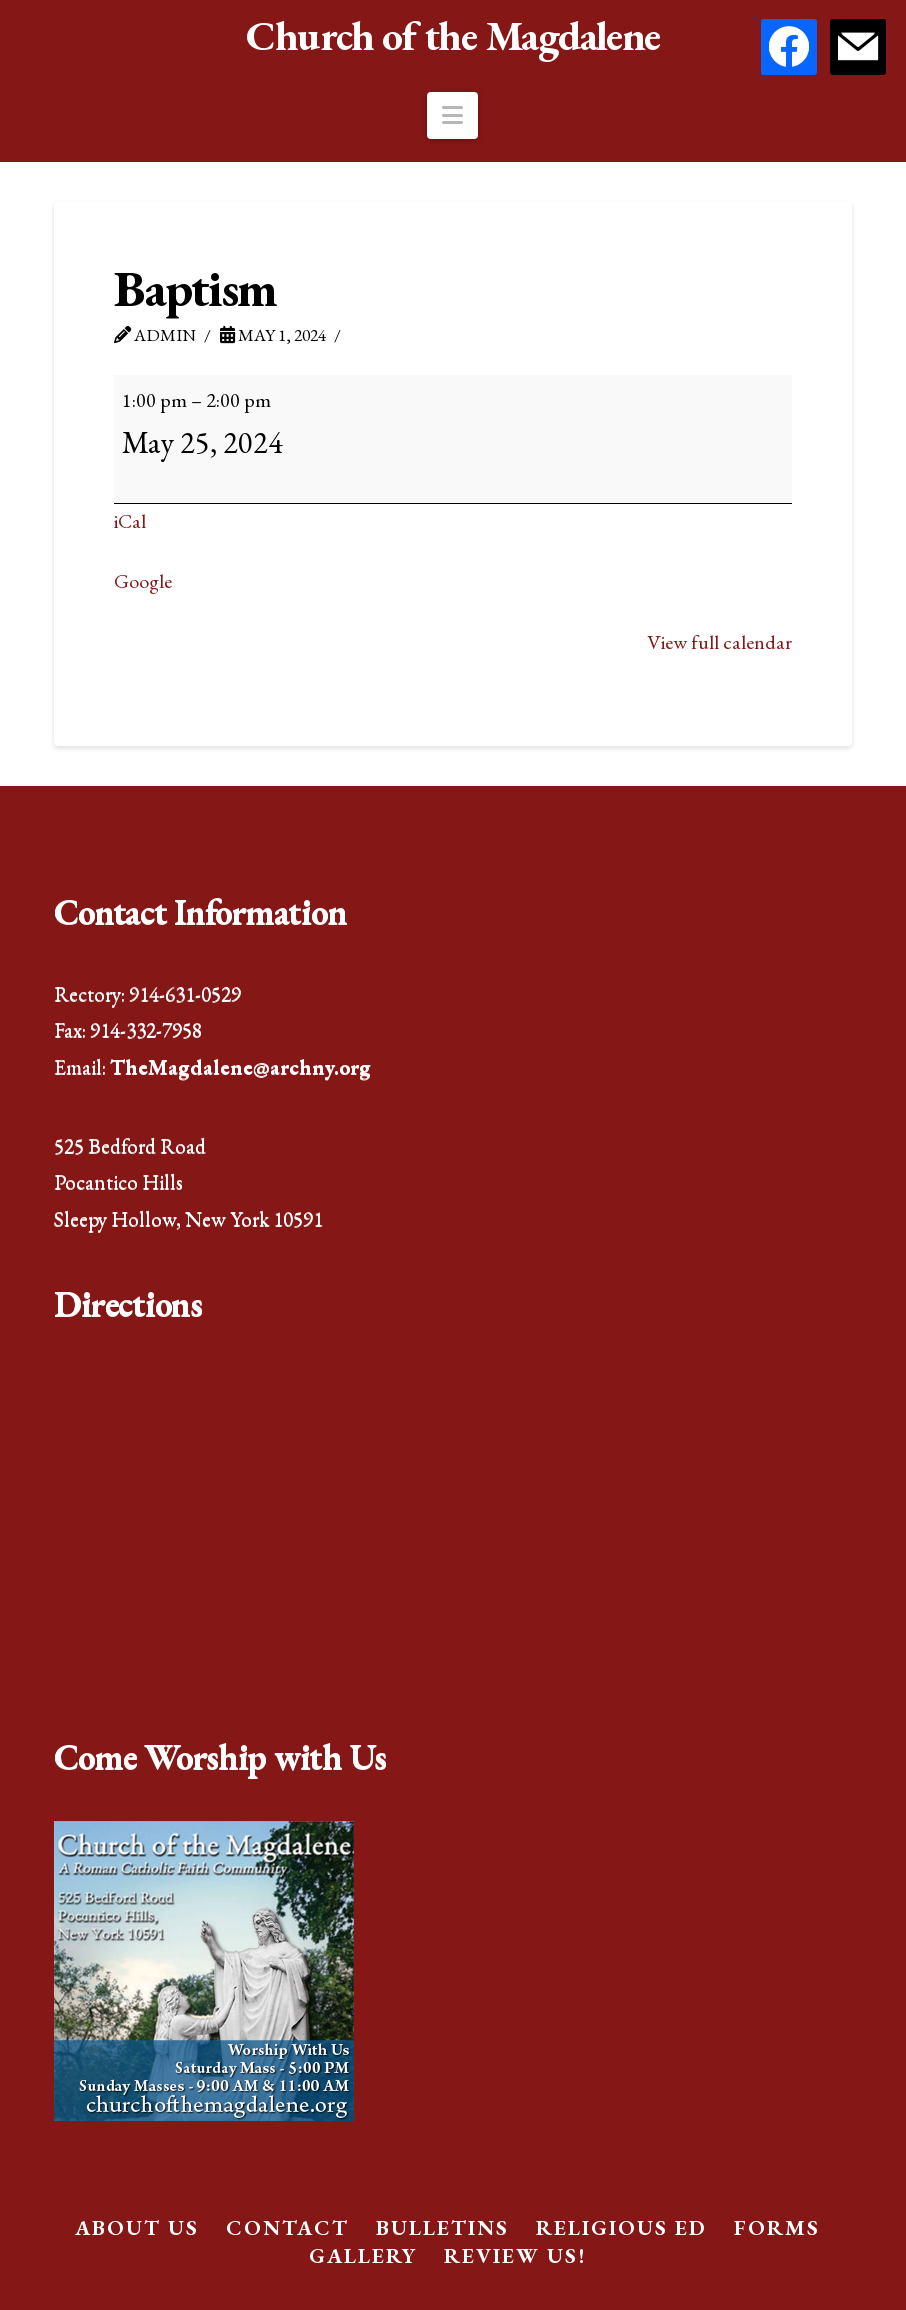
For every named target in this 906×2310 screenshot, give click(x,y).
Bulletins (442, 2227)
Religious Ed (621, 2227)
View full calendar (719, 642)
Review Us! (515, 2255)
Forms (777, 2227)
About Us (137, 2227)
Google (143, 581)
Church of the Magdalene (452, 36)
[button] (452, 115)
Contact (287, 2227)
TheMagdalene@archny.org (240, 1066)
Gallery (363, 2255)
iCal (130, 521)
